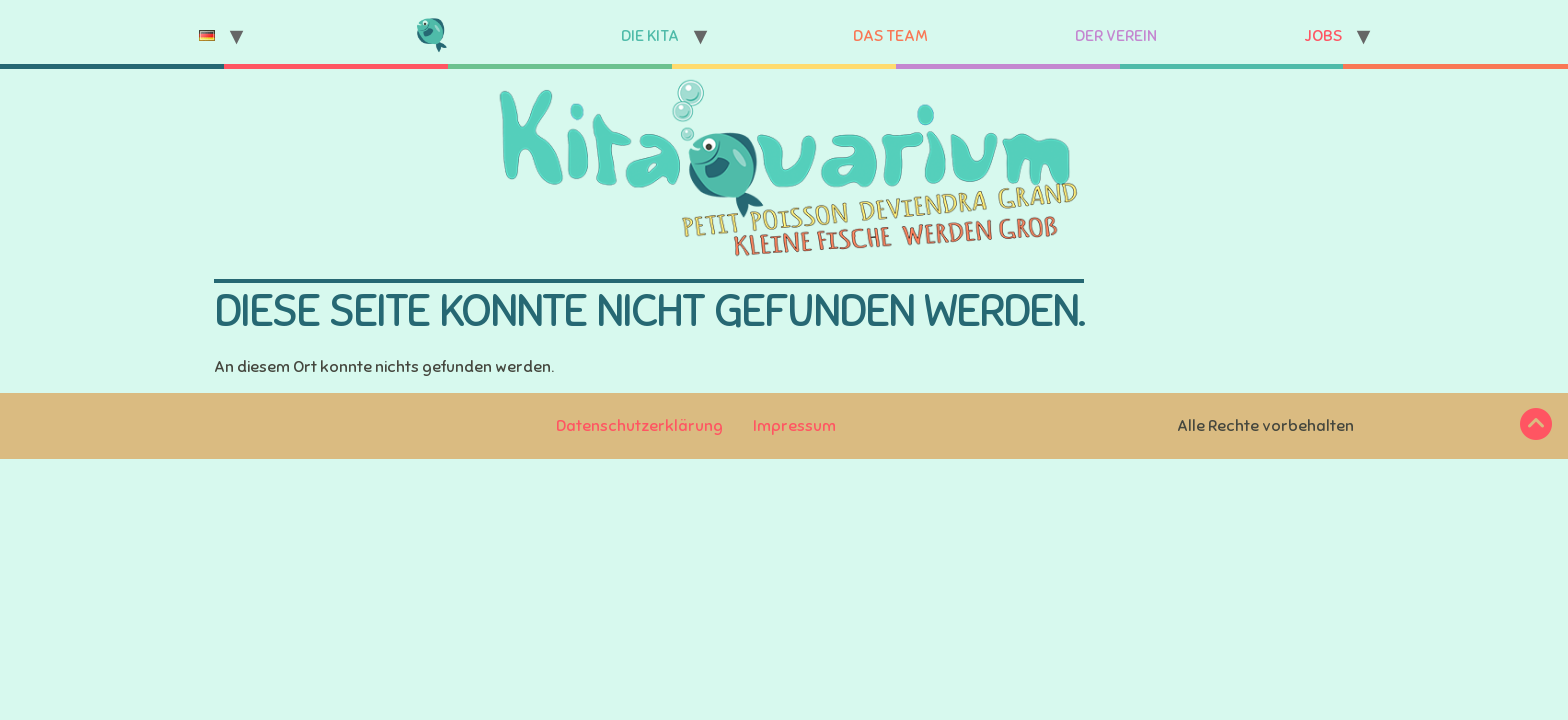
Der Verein (1116, 36)
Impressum (794, 426)
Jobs (1323, 36)
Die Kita (650, 36)
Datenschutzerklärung (639, 426)
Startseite (431, 36)
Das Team (890, 36)
